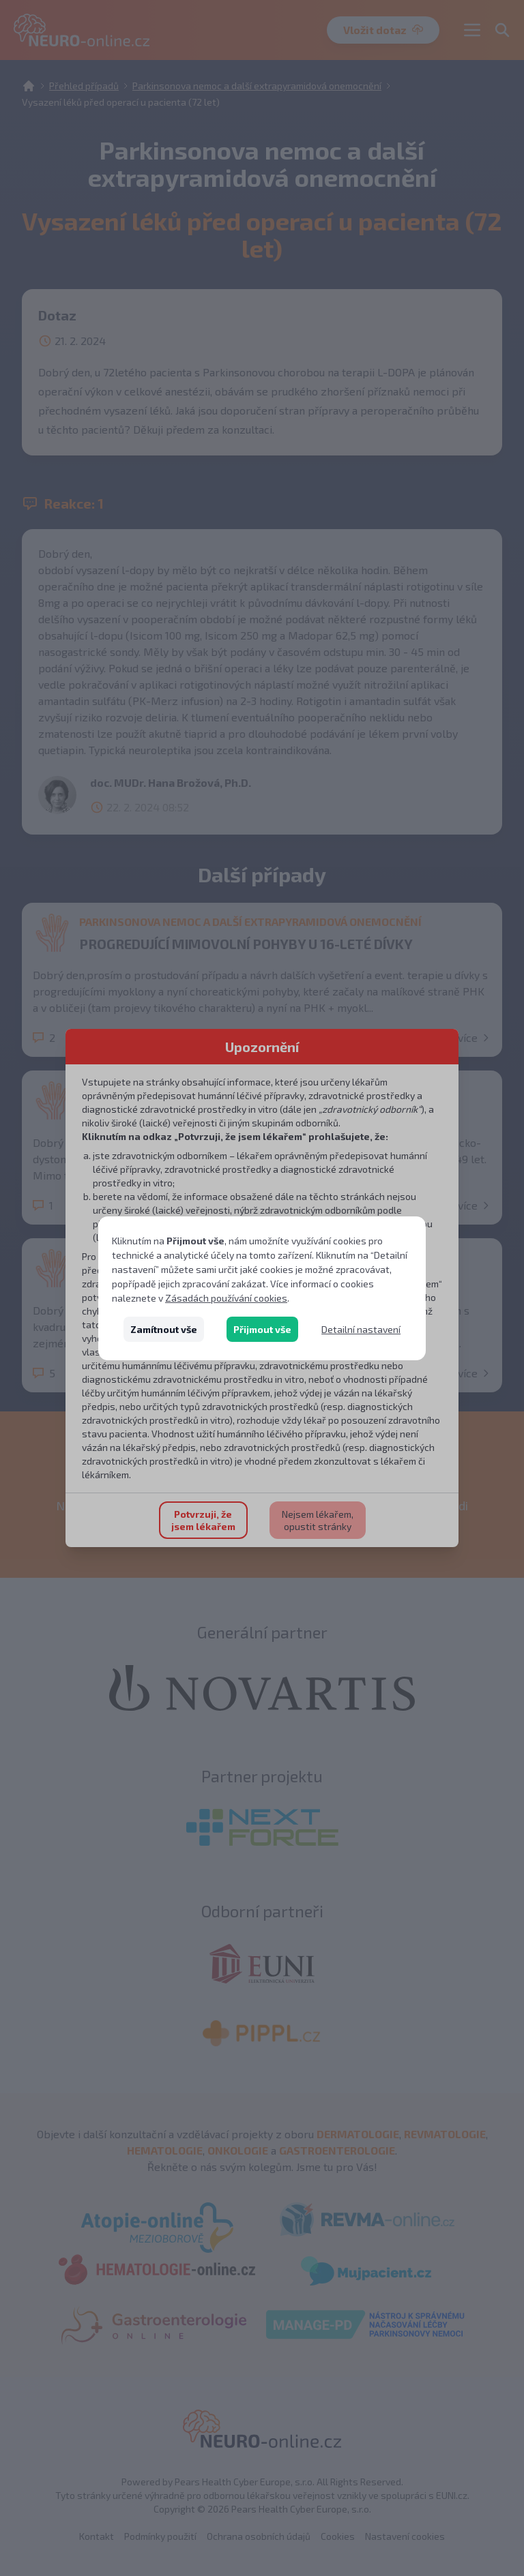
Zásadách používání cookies (226, 1298)
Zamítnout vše (163, 1329)
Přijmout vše (262, 1329)
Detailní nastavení (361, 1329)
